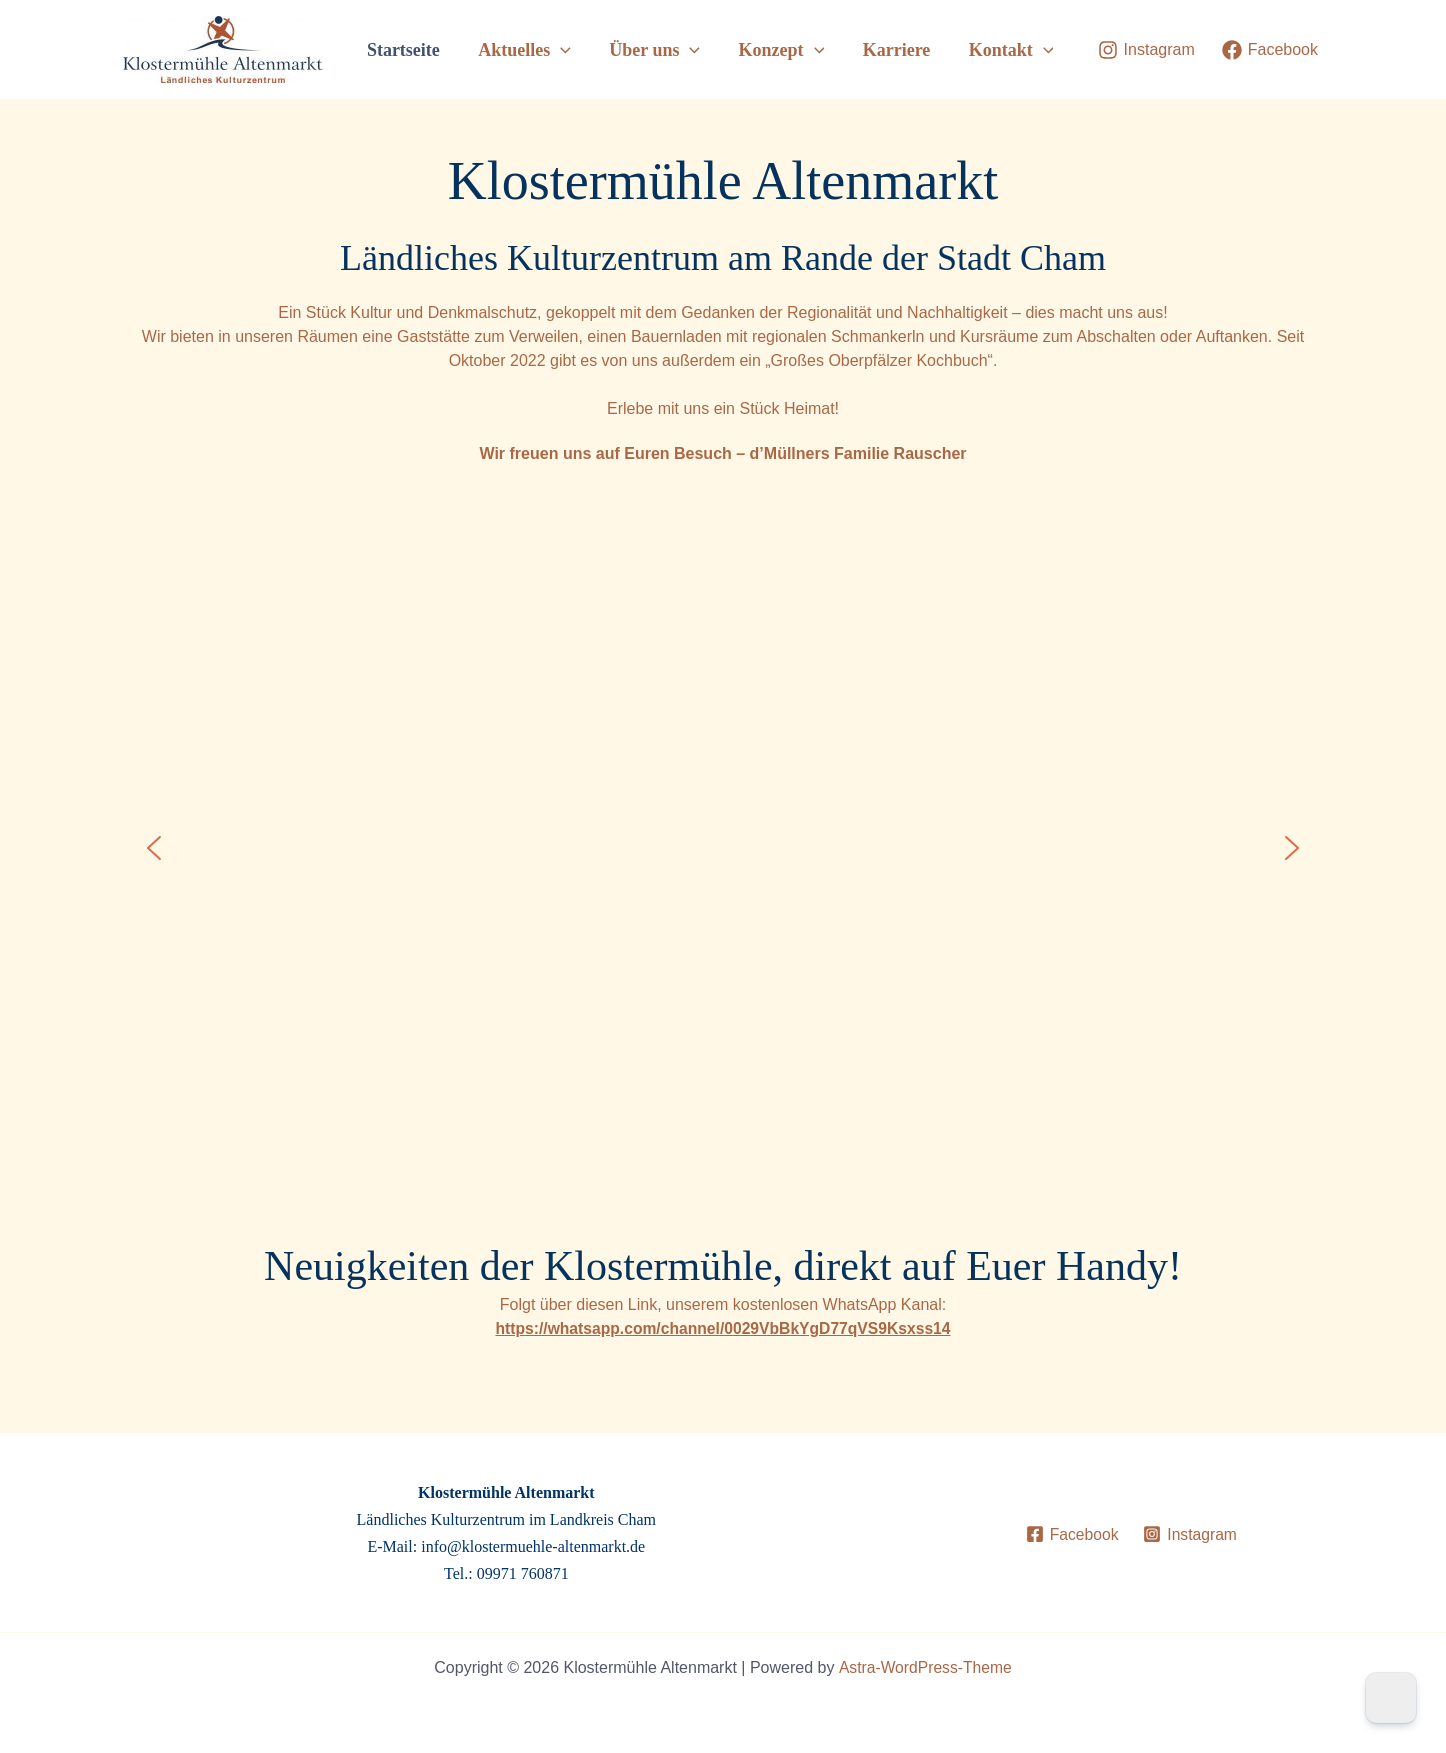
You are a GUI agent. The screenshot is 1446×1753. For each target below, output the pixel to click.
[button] (571, 50)
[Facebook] (1270, 50)
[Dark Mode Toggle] (1391, 1698)
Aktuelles (535, 50)
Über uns (662, 50)
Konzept (787, 50)
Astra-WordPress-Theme (925, 1667)
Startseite (416, 50)
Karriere (900, 50)
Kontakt (1012, 50)
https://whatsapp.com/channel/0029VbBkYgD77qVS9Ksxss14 (722, 1328)
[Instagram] (1146, 50)
